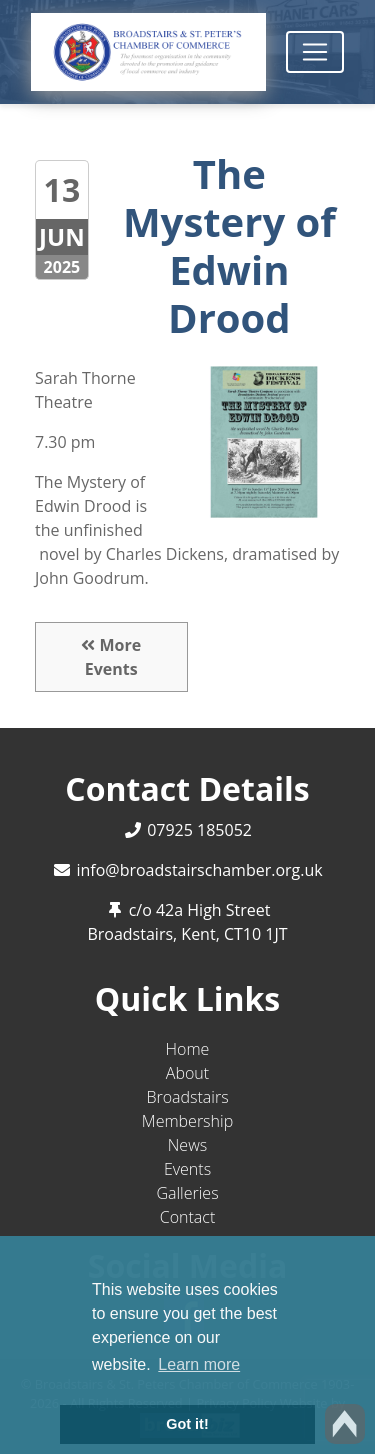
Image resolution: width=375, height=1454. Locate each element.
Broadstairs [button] (187, 1097)
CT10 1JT (256, 934)
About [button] (187, 1073)
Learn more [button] (199, 1364)
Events (187, 1169)
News (187, 1145)
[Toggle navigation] (315, 52)
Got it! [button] (187, 1424)
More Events (111, 657)
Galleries (187, 1193)
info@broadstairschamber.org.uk (199, 870)
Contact (188, 1217)
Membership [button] (187, 1121)
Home (188, 1049)
